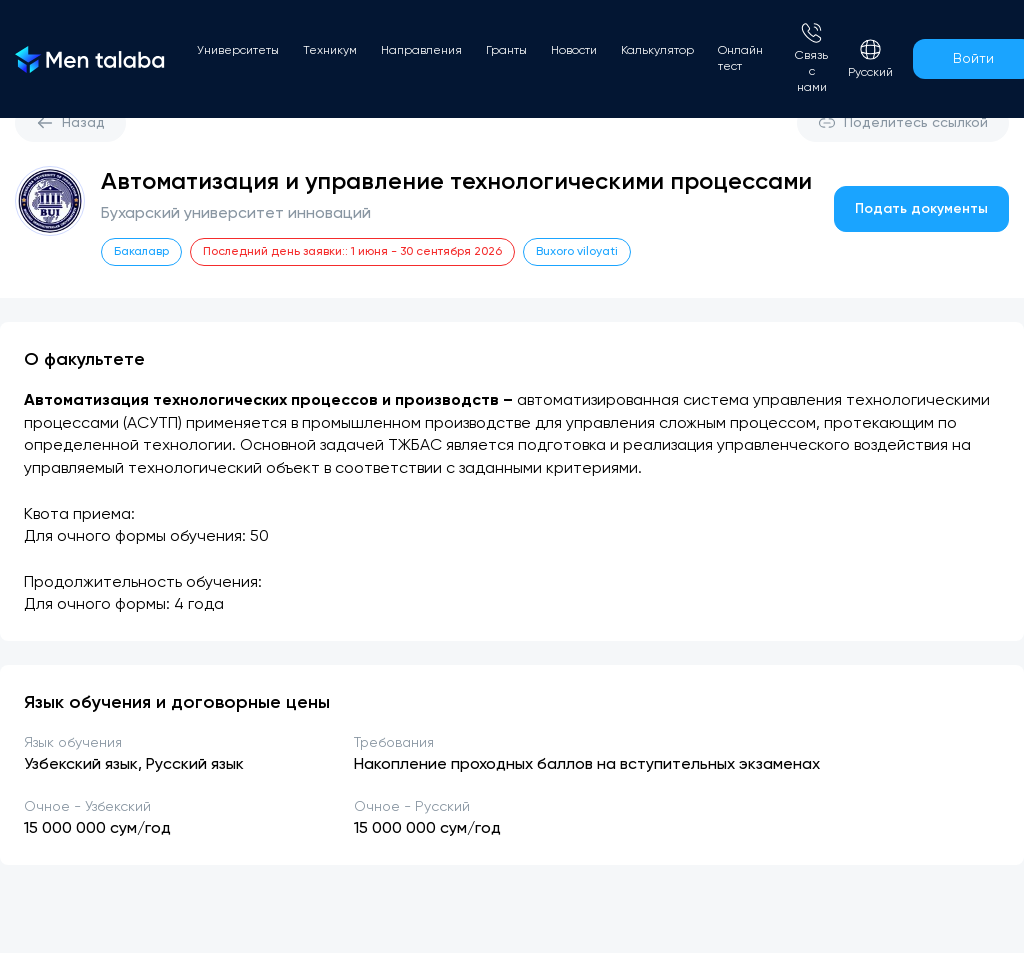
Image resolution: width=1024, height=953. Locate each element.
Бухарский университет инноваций (236, 214)
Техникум (330, 51)
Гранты (506, 51)
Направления (421, 51)
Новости (574, 51)
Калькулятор (657, 51)
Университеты (238, 51)
